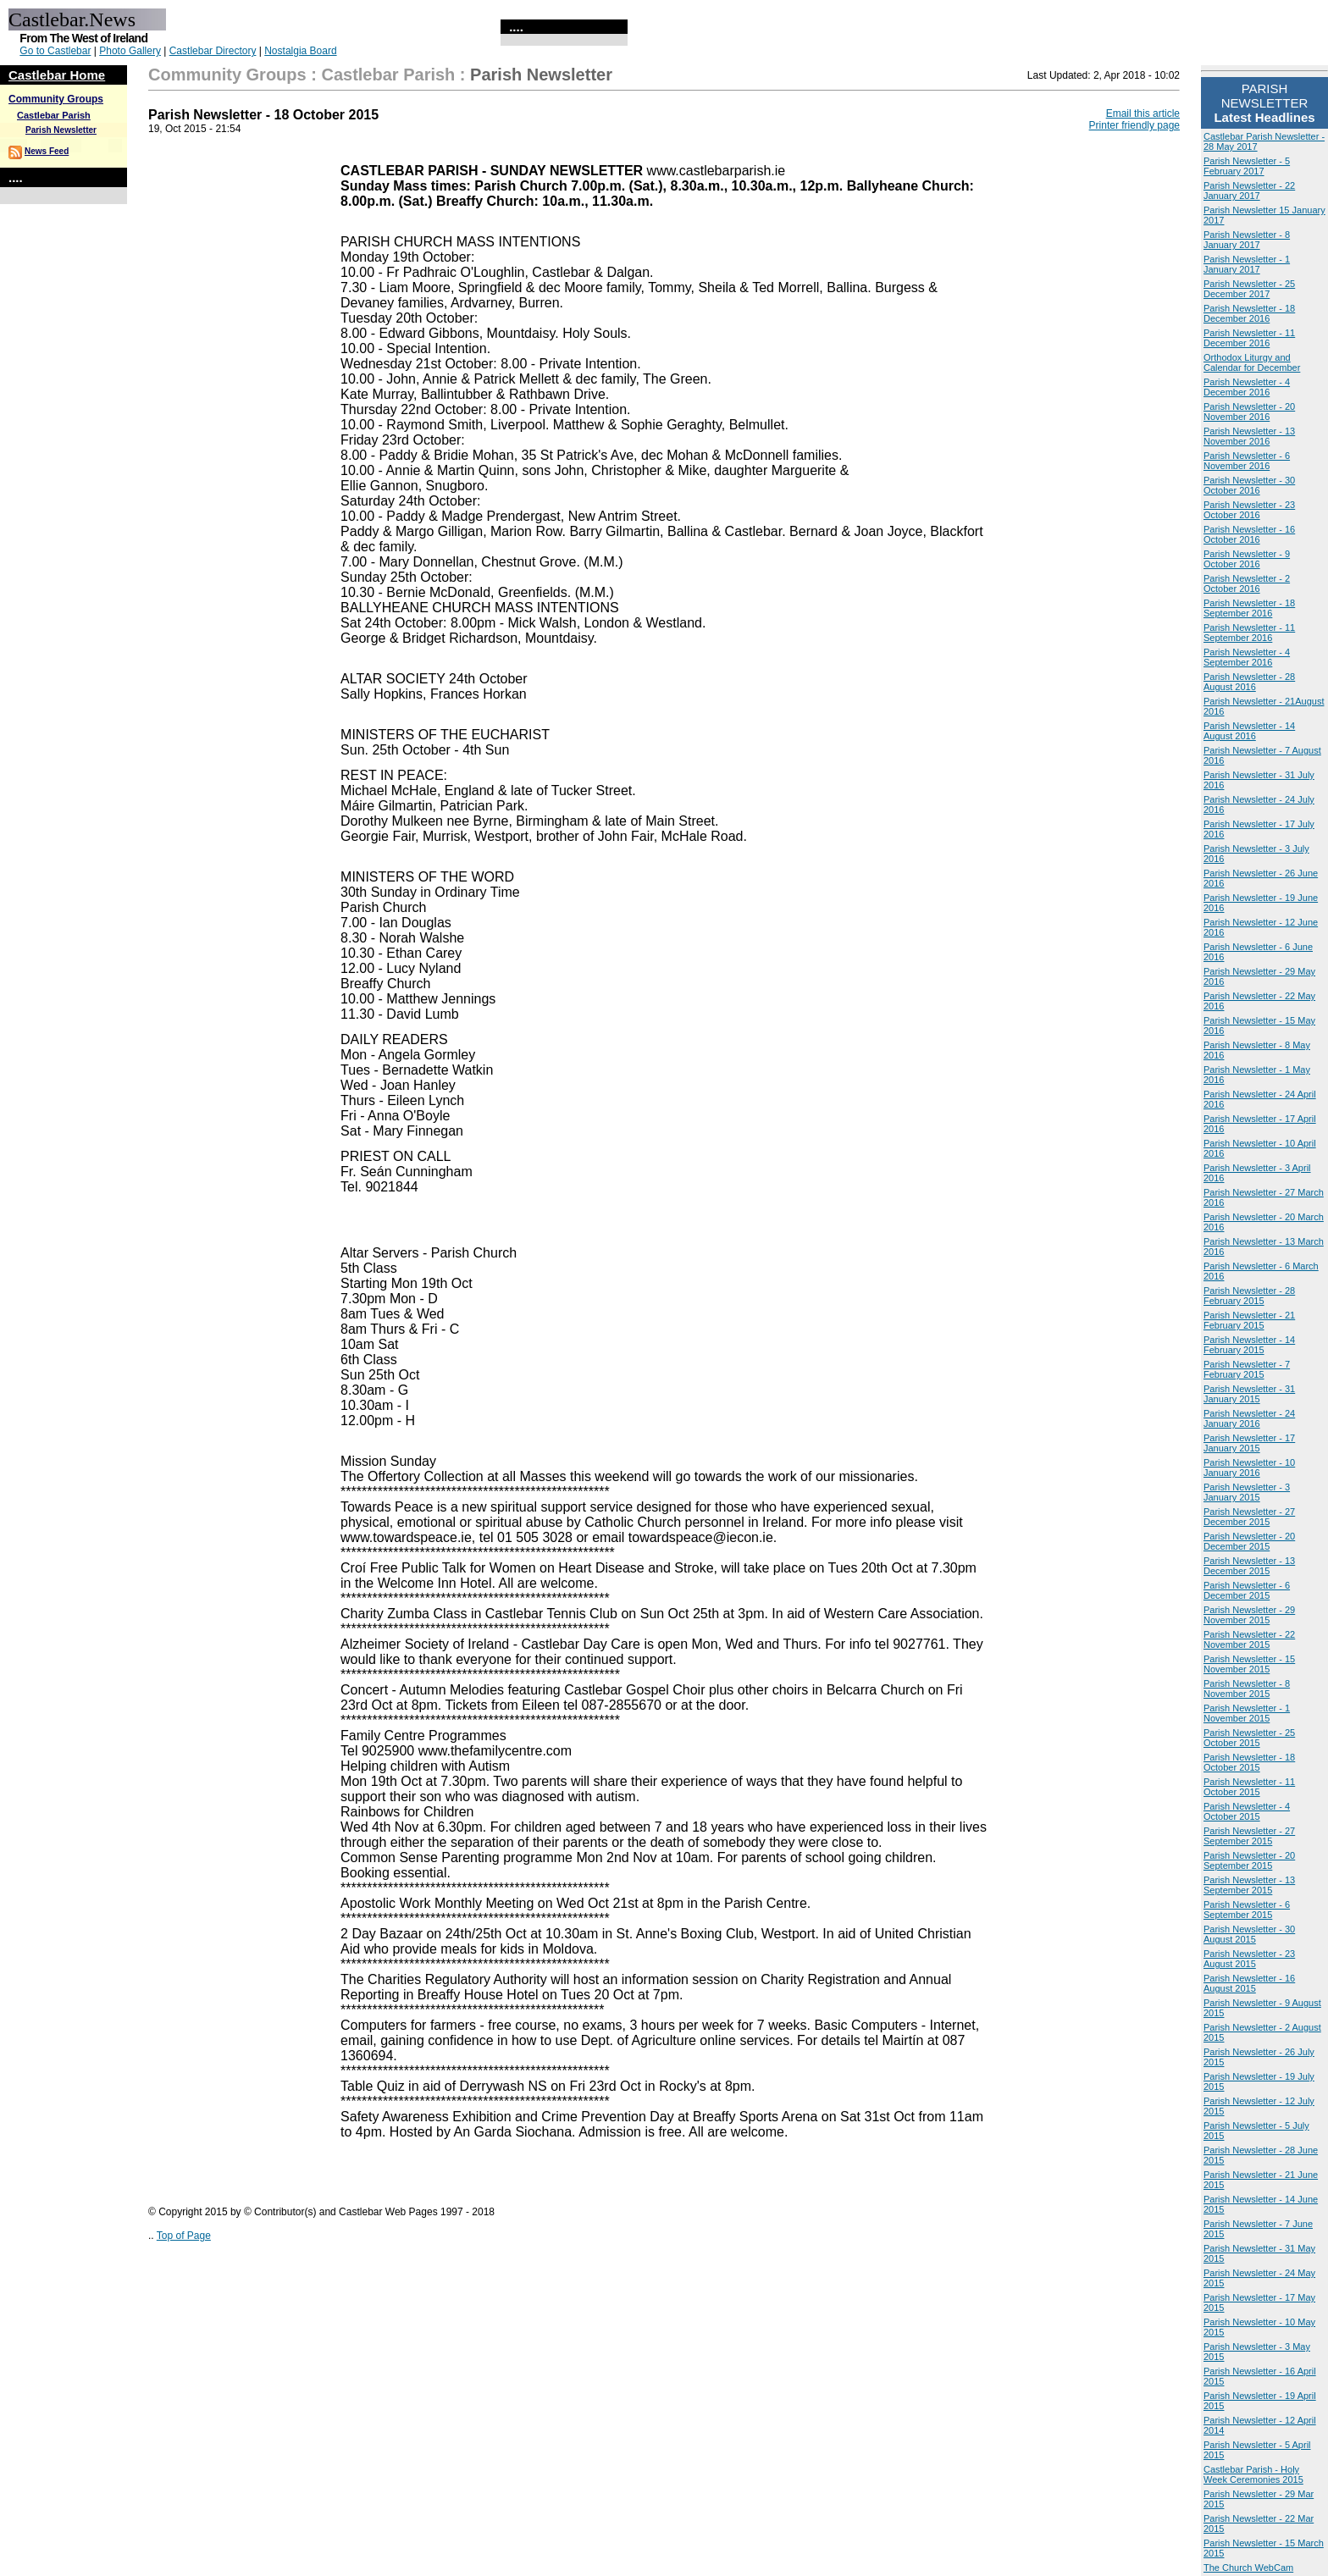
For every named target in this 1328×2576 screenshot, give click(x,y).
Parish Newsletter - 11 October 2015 (1249, 1787)
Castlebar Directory (213, 51)
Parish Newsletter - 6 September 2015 (1247, 1909)
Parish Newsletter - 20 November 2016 (1249, 411)
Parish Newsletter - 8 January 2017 (1247, 239)
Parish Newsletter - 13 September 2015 (1249, 1885)
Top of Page (184, 2236)
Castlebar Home (56, 75)
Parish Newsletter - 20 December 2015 (1249, 1541)
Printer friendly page (1134, 125)
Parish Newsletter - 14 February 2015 (1249, 1345)
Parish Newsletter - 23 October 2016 (1249, 510)
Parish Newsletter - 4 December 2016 (1247, 387)
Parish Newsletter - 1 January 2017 (1247, 264)
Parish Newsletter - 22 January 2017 (1249, 190)
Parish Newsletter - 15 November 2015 (1249, 1664)
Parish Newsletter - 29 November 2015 (1249, 1615)
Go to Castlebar (55, 51)
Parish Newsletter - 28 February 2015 (1249, 1295)
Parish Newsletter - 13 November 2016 (1249, 436)
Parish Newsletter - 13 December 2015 (1249, 1566)
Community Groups (55, 99)
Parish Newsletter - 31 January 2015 (1249, 1394)
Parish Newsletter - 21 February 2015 (1249, 1320)
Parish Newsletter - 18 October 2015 (1249, 1762)
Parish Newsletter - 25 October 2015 (1249, 1737)
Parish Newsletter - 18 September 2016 (1249, 608)
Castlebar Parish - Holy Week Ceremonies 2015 (1253, 2474)
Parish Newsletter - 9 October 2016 (1247, 559)
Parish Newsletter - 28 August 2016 (1249, 682)
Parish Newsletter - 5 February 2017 (1247, 166)
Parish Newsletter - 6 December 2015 (1247, 1590)
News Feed (47, 151)
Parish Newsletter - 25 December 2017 (1249, 289)
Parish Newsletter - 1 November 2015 (1247, 1713)
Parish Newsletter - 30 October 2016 (1249, 485)
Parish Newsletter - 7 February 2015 (1247, 1369)
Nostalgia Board (300, 51)
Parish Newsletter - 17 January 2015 (1249, 1443)
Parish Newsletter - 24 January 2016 (1249, 1418)
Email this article (1143, 113)
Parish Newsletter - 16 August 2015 (1249, 1983)
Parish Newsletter (61, 130)
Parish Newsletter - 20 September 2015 (1249, 1860)
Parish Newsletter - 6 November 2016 (1247, 461)
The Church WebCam (1248, 2567)
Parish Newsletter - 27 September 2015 (1249, 1836)
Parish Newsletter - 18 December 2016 (1249, 313)
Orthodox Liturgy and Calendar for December (1252, 362)
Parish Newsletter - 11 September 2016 (1249, 632)
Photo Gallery (130, 51)
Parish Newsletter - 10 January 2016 (1249, 1467)
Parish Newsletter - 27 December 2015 (1249, 1516)
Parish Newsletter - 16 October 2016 (1249, 534)
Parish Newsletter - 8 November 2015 (1247, 1688)
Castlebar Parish (54, 115)
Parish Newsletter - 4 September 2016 (1247, 657)
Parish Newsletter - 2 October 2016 (1247, 583)
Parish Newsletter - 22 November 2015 (1249, 1639)
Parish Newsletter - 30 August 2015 (1249, 1934)
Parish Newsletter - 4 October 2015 (1247, 1811)
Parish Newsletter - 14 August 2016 (1249, 731)
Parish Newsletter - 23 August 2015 (1249, 1959)
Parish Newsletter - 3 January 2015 (1247, 1492)
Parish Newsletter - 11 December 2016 (1249, 338)
